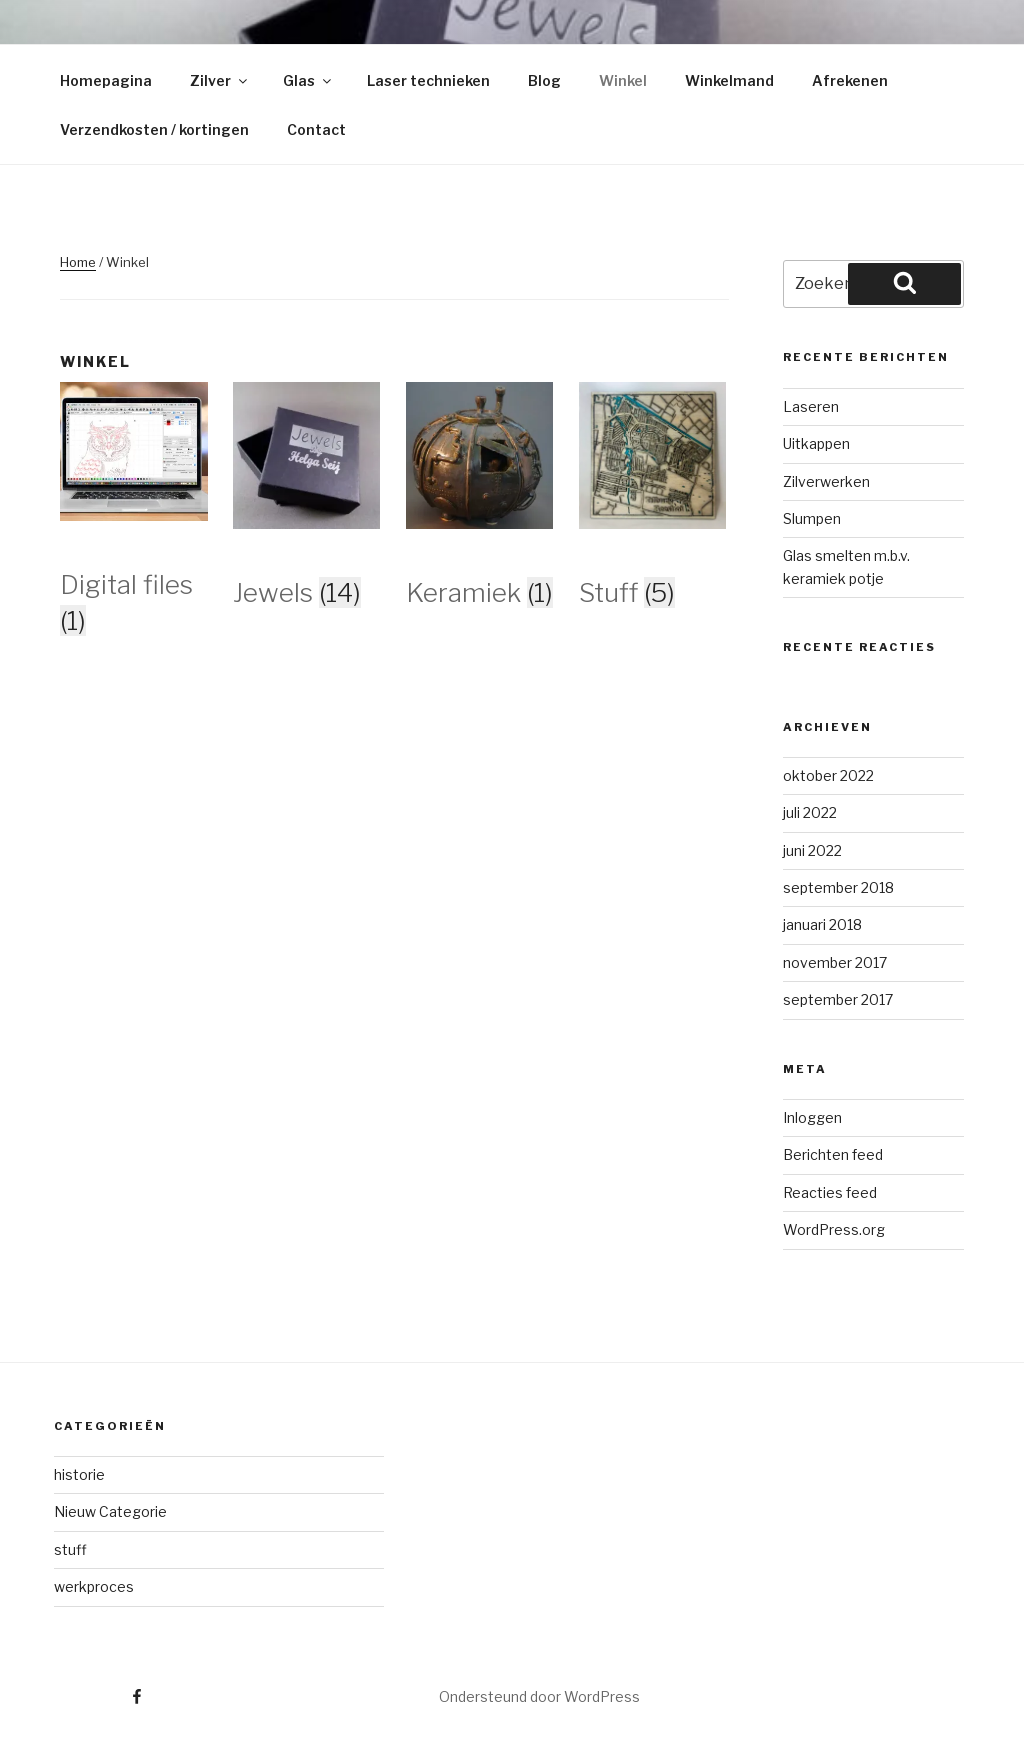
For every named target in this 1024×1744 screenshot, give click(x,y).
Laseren (811, 406)
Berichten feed (833, 1154)
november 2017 (835, 962)
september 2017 (838, 999)
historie (79, 1474)
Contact (316, 129)
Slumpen (812, 518)
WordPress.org (834, 1229)
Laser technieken (428, 80)
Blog (544, 80)
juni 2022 (812, 850)
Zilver (220, 80)
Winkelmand (729, 80)
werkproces (94, 1586)
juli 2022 (810, 812)
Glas (308, 80)
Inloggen (812, 1117)
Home (78, 262)
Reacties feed (830, 1192)
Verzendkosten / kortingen (154, 129)
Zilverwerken (826, 481)
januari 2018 (822, 924)
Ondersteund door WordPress (539, 1696)
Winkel (623, 80)
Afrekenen (850, 80)
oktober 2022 (828, 775)
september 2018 (838, 887)
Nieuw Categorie (110, 1511)
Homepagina (106, 80)
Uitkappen (816, 443)
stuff (70, 1549)
